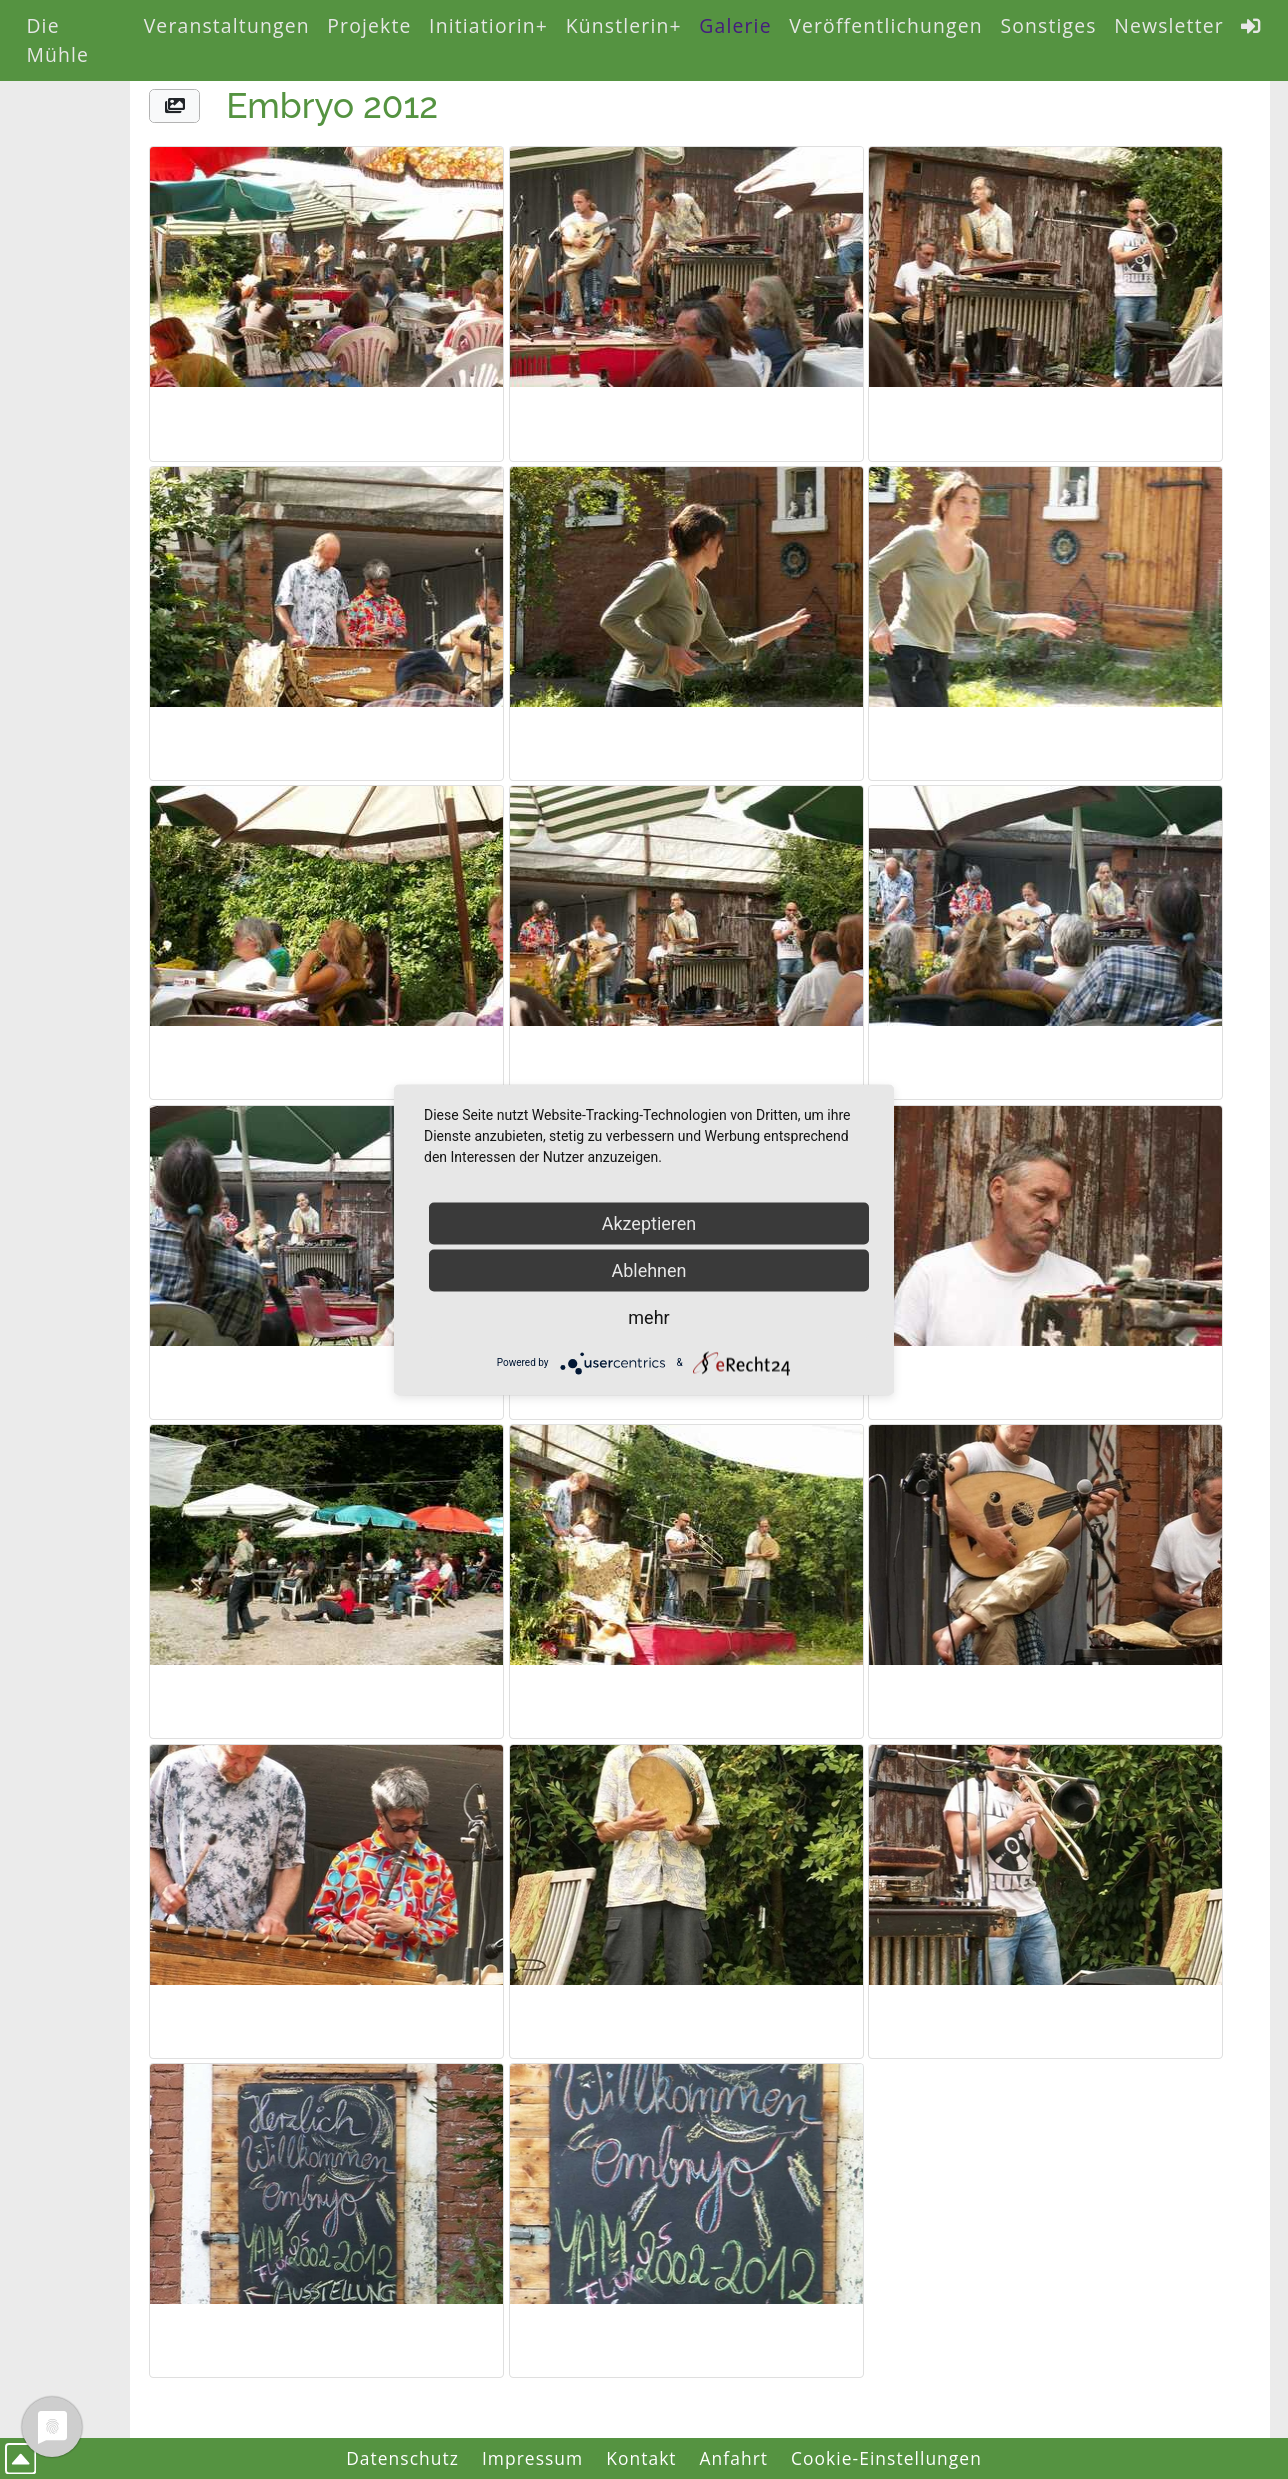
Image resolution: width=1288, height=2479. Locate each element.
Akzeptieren (649, 1222)
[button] (174, 106)
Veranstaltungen (227, 25)
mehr (648, 1316)
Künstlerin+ (624, 25)
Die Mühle (57, 40)
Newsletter (1169, 25)
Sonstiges (1048, 25)
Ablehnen (648, 1269)
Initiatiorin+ (488, 25)
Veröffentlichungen (885, 25)
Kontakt (641, 2458)
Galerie (735, 25)
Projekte (369, 25)
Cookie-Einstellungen (886, 2458)
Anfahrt (734, 2458)
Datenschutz (402, 2458)
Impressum (532, 2458)
